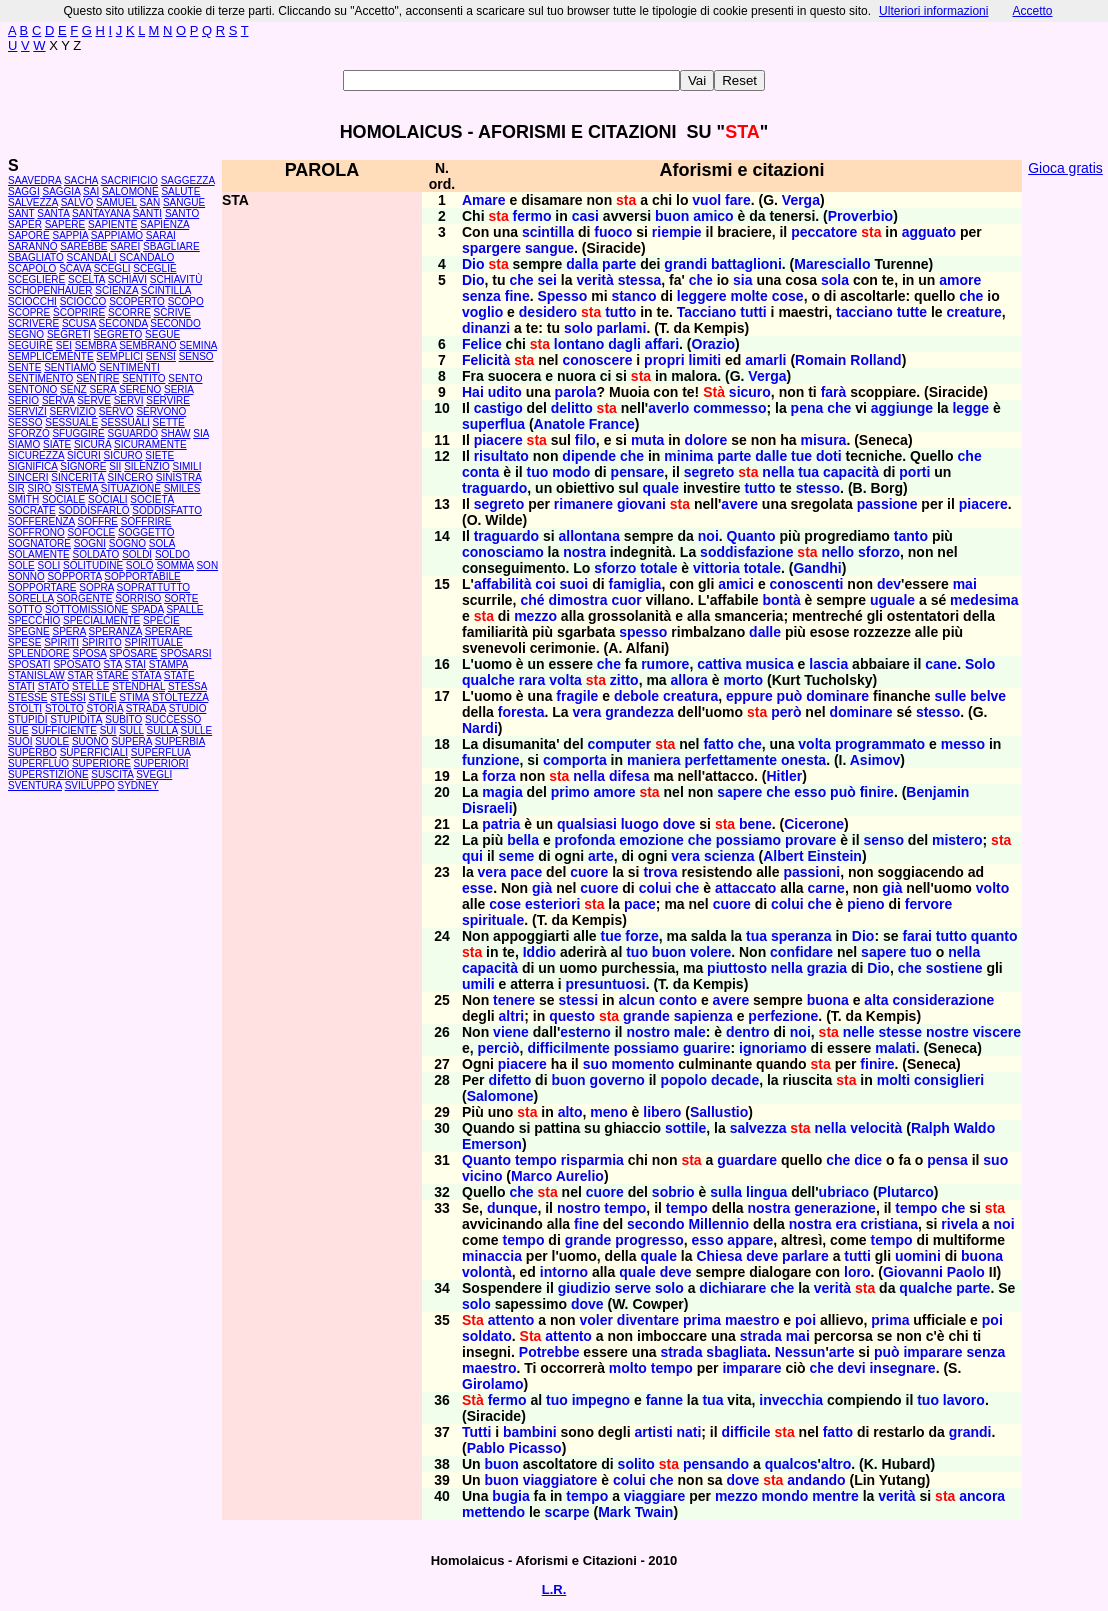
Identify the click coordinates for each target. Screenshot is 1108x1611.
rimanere (583, 504)
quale (660, 488)
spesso (643, 632)
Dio (473, 264)
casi (585, 216)
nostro (648, 1032)
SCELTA (86, 279)
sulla (726, 1192)
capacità (851, 472)
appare (750, 1240)
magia (502, 792)
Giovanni (913, 1272)
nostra (584, 552)
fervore (928, 904)
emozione (651, 840)
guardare (747, 1160)
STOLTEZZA (180, 697)
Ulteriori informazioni (933, 11)
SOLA (162, 543)
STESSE (27, 697)
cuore (589, 872)
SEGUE (162, 334)
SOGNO (127, 543)
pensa (947, 1160)
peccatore (824, 232)
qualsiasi (587, 824)
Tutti (476, 1432)
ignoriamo (773, 1048)
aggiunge (902, 408)
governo (617, 1080)
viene (511, 1032)
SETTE (169, 422)
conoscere (597, 360)
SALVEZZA (33, 202)
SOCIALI (107, 499)
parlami (622, 328)
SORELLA (31, 598)
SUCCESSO (173, 719)
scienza (729, 856)
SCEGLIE (154, 268)
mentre (835, 1496)
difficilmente (568, 1048)
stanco (633, 296)
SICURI (84, 455)
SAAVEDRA (34, 180)
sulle (951, 696)
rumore (665, 664)
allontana (588, 536)
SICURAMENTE (150, 444)
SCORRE (129, 312)
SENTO (185, 378)
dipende (589, 456)
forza (498, 776)
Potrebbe (549, 1352)
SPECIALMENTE (101, 620)
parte (619, 264)
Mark (614, 1512)
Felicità (486, 360)
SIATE (57, 444)
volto (992, 888)
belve (988, 696)
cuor (626, 600)
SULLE (197, 730)
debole (636, 696)
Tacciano (707, 312)
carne (826, 888)
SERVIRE (168, 400)
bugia (510, 1496)
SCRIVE (172, 312)
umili (478, 984)
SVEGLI (154, 774)
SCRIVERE (33, 323)
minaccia (492, 1256)
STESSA (187, 686)
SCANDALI (92, 257)
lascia (828, 664)
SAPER (25, 224)
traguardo (494, 488)
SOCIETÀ (152, 499)
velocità (876, 1128)
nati (688, 1432)
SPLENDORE (39, 653)
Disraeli (487, 808)
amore (960, 280)
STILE (103, 697)
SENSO (196, 356)
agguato (929, 232)
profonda (585, 840)
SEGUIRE (30, 345)
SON (207, 565)
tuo (538, 472)
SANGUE (184, 202)
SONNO (26, 576)
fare (738, 200)
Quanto (751, 536)
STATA (146, 675)
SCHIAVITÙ (176, 279)
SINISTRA (179, 477)
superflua (493, 424)
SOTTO (25, 609)
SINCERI (28, 477)
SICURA (92, 444)
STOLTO (64, 708)
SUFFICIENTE (64, 730)
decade (735, 1080)
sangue (549, 248)
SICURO (123, 455)
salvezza (758, 1128)
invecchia (791, 1400)
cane (941, 664)
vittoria (716, 568)
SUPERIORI (161, 763)
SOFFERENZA (41, 521)
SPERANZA (115, 631)
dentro (748, 1032)
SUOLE (52, 741)
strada (761, 1336)
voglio (482, 312)
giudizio (584, 1288)
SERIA (178, 389)
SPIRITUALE (154, 642)
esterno (585, 1032)
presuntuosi (606, 984)
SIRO (39, 488)
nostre (947, 1032)
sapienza (703, 1016)
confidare (801, 952)
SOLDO (172, 554)
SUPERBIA (180, 741)
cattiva (719, 664)
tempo (536, 1160)
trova (660, 872)
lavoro (964, 1400)
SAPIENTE (112, 224)
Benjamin (937, 792)
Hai (473, 392)
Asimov (875, 760)
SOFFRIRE (146, 521)
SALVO (77, 202)
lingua (766, 1192)
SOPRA (96, 587)
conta (480, 472)
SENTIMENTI (129, 367)
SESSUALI (125, 422)
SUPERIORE (101, 763)
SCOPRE (29, 312)
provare (810, 840)
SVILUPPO (90, 785)
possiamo (748, 840)
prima (702, 1320)
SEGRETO (118, 334)
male (690, 1032)
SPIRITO (102, 642)
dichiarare (732, 1288)
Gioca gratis (1065, 168)
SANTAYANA (101, 213)
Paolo (966, 1272)
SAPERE (65, 224)
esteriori (552, 904)
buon (672, 216)
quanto (994, 936)
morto (743, 680)
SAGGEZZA (188, 180)
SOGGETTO (146, 532)
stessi (579, 1000)
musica (769, 664)
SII (115, 466)
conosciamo (503, 552)
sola (835, 280)
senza (481, 296)
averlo (668, 408)
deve (762, 1256)
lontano (579, 344)
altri (512, 1016)
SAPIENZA (164, 224)
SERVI (129, 400)
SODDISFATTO (167, 510)
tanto (911, 536)
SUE (18, 730)
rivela (959, 1224)
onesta (803, 760)
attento (511, 1320)
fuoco (613, 232)
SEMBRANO (147, 345)
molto (628, 1368)
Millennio (718, 1224)
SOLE (21, 565)
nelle (859, 1032)
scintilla (548, 232)
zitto (624, 680)
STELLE (90, 686)
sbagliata (736, 1352)
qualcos (791, 1464)
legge (970, 408)
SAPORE (29, 235)
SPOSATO (76, 664)
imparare (932, 1352)
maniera (654, 760)
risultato (501, 456)
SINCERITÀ (77, 477)
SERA (103, 389)
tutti (753, 312)
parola (576, 392)
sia (742, 280)
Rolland (875, 360)
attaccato (745, 888)
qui (472, 856)
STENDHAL (138, 686)
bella (523, 840)
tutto (620, 312)
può (790, 696)
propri (664, 360)
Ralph (930, 1128)
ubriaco (844, 1192)
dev (889, 584)
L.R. (554, 1589)
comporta (575, 760)
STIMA (134, 697)
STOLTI (25, 708)
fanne (664, 1400)
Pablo (486, 1448)
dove (679, 824)
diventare (648, 1320)
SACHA (81, 180)
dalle (771, 456)
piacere (498, 440)
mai (965, 584)
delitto (572, 408)
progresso (649, 1240)
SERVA (58, 400)
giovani (641, 504)
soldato (487, 1336)
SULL (131, 730)
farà (834, 392)
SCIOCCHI (32, 301)
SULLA (162, 730)
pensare (638, 472)
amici (736, 584)
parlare (805, 1256)
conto (678, 1000)
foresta (521, 712)
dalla (582, 264)
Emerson (492, 1144)
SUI (108, 730)
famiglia (635, 584)
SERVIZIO (73, 411)
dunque (512, 1208)
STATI (21, 686)
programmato (880, 744)
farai (917, 936)
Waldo (974, 1128)
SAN (150, 202)
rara (532, 680)
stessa (640, 280)
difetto (509, 1080)
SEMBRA (96, 345)
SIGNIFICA (32, 466)
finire (877, 792)
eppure (749, 696)
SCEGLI (112, 268)
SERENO (140, 389)
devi (852, 1368)
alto (570, 1112)
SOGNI (90, 543)
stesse (901, 1032)
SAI (91, 191)
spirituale (493, 920)
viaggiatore (560, 1480)
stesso (818, 488)
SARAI (161, 235)
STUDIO (188, 708)
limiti (704, 360)
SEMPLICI (119, 356)
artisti (653, 1432)
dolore (706, 440)
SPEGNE (29, 631)
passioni (811, 872)
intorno (564, 1272)
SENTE (24, 367)
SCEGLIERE (36, 279)
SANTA (53, 213)
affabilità (503, 584)
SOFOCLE (91, 532)
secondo (656, 1224)
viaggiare (654, 1496)
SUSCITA (112, 774)
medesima (984, 600)
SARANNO (32, 246)
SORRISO (138, 598)
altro (836, 1464)
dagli (624, 344)
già (542, 888)
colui (655, 888)
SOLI (48, 565)
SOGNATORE (39, 543)
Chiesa (719, 1256)
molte (748, 296)
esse (477, 888)
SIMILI (187, 466)
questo (572, 1016)
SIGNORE (83, 466)
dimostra (577, 600)
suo (595, 1064)
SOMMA (174, 565)
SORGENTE (84, 598)
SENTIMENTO (40, 378)
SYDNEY (138, 785)
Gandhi (817, 568)
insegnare (902, 1368)
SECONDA (123, 323)
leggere (702, 296)
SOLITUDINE (93, 565)
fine (517, 296)
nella (778, 472)
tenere (514, 1000)
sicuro (750, 392)
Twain (654, 1512)
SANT (21, 213)
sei (546, 280)
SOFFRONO (36, 532)
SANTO (182, 213)
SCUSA (79, 323)
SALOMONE (130, 191)
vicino (482, 1176)
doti (829, 456)
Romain (820, 360)
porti (914, 472)
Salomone (500, 1096)
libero (662, 1112)
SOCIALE (63, 499)
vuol (706, 200)
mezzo (535, 616)
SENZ (73, 389)
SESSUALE (71, 422)
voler (595, 1320)
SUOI (20, 741)
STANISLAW (36, 675)
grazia (827, 968)
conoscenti (807, 584)
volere (710, 952)
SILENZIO (147, 466)
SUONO (90, 741)
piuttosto (737, 968)
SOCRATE (32, 510)
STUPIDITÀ (76, 719)
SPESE (24, 642)
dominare (837, 696)
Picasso (535, 1448)
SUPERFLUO (38, 763)
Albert (783, 856)
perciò (499, 1048)
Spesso (562, 296)
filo (585, 440)
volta (565, 680)
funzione (491, 760)
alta (876, 1000)
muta (647, 440)
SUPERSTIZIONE (48, 774)
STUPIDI (27, 719)
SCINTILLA (166, 290)
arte (601, 856)
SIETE (159, 455)
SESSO (25, 422)
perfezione (783, 1016)
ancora (982, 1496)
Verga (801, 200)
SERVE (94, 400)
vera (587, 712)
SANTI (147, 213)
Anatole (559, 424)
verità (594, 280)
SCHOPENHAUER (50, 290)
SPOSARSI (185, 653)
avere (739, 504)
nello (837, 552)
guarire (706, 1048)
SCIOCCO (83, 301)
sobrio (673, 1192)
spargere (491, 248)
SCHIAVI (127, 279)
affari (662, 344)
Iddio (539, 952)
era (845, 1224)
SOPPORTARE (42, 587)
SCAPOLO (32, 268)
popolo (683, 1080)
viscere (997, 1032)
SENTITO (143, 378)
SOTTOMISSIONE (86, 609)
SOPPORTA (74, 576)
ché (532, 600)
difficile (746, 1432)
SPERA (68, 631)
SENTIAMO (70, 367)
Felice (482, 344)
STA (113, 664)
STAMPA (168, 664)
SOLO (140, 565)
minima (688, 456)
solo (578, 328)
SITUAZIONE (131, 488)
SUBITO (123, 719)
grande (646, 1016)
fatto (718, 744)
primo (570, 792)
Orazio (714, 344)
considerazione (943, 1000)
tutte (912, 312)
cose (788, 296)
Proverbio (860, 216)
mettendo (493, 1512)
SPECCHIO (34, 620)
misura (823, 440)
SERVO (116, 411)
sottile (685, 1128)
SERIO (23, 400)
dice (868, 1160)
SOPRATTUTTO (154, 587)
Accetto (1032, 11)
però (786, 712)
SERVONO (161, 411)
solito (636, 1464)
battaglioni (746, 264)
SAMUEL (116, 202)
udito (505, 392)
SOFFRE (97, 521)
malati (895, 1048)
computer (619, 744)
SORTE (181, 598)
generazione (835, 1208)
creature (973, 312)
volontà (487, 1272)
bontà (782, 600)
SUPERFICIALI (94, 752)
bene (755, 824)
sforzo (879, 552)
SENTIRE (97, 378)
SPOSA (89, 653)
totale (658, 568)
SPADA (147, 609)
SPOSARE (133, 653)
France (612, 424)
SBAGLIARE (171, 246)
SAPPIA (70, 235)
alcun (636, 1000)
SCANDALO (146, 257)
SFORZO (29, 433)
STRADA (146, 708)
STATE (179, 675)
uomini (918, 1256)
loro (857, 1272)
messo (963, 744)
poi (805, 1320)
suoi (573, 584)
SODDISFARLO (93, 510)
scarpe (566, 1512)
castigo (498, 408)
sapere (739, 792)
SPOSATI (29, 664)
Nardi (480, 728)
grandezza (639, 712)
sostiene (954, 968)
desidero (548, 312)
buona (828, 1000)
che (521, 280)
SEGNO (26, 334)
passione (887, 504)
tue (801, 456)
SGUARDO (132, 433)
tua (808, 472)
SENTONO (32, 389)
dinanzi (486, 328)
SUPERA (131, 741)
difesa (629, 776)
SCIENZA (116, 290)
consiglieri (949, 1080)
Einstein (834, 856)
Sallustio (719, 1112)
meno (608, 1112)
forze (641, 936)
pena (807, 408)
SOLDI (137, 554)
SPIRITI (61, 642)
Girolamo (492, 1384)
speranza (801, 936)
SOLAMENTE (39, 554)
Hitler (784, 776)
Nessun (800, 1352)
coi (545, 584)
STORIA (105, 708)
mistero (957, 840)
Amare (484, 200)
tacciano (864, 312)
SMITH (23, 499)
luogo (640, 824)
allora (689, 680)
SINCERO (130, 477)
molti (893, 1080)
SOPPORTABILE (142, 576)
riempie (677, 232)
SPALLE (184, 609)
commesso (729, 408)
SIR (16, 488)
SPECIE (161, 620)
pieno (865, 904)
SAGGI (24, 191)
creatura (690, 696)
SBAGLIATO (36, 257)
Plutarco (906, 1192)
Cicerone (814, 824)
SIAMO (24, 444)
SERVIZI (27, 411)
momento (642, 1064)
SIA (201, 433)
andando (816, 1480)
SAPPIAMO (117, 235)
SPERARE (169, 631)
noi (708, 536)
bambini (530, 1432)
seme (517, 856)
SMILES (182, 488)
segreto (709, 472)
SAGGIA (61, 191)
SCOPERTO (137, 301)
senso (883, 840)
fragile (577, 696)
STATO (54, 686)
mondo (785, 1496)
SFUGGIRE (78, 433)
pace (526, 872)
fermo (532, 216)
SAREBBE (83, 246)
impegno (601, 1400)
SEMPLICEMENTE (51, 356)
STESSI (68, 697)
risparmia (592, 1160)
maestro (752, 1320)
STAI (135, 664)
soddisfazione (746, 552)
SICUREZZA (36, 455)
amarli (765, 360)
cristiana (889, 1224)
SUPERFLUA (160, 752)
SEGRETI (69, 334)
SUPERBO (32, 752)
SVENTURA (35, 785)
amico (713, 216)
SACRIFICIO (129, 180)
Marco (531, 1176)
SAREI (125, 246)
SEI (64, 345)
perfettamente (731, 760)
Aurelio (580, 1176)
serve (632, 1288)
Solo (980, 664)
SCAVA (75, 268)
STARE (112, 675)
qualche (488, 680)
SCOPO (186, 301)
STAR (80, 675)
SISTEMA (76, 488)
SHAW (176, 433)
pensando (716, 1464)
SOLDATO (95, 554)
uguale (892, 600)
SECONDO (175, 323)
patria (501, 824)
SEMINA (198, 345)
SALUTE (180, 191)
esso (810, 792)
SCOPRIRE (79, 312)
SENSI (161, 356)
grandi (685, 264)
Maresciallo (832, 264)
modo (571, 472)
